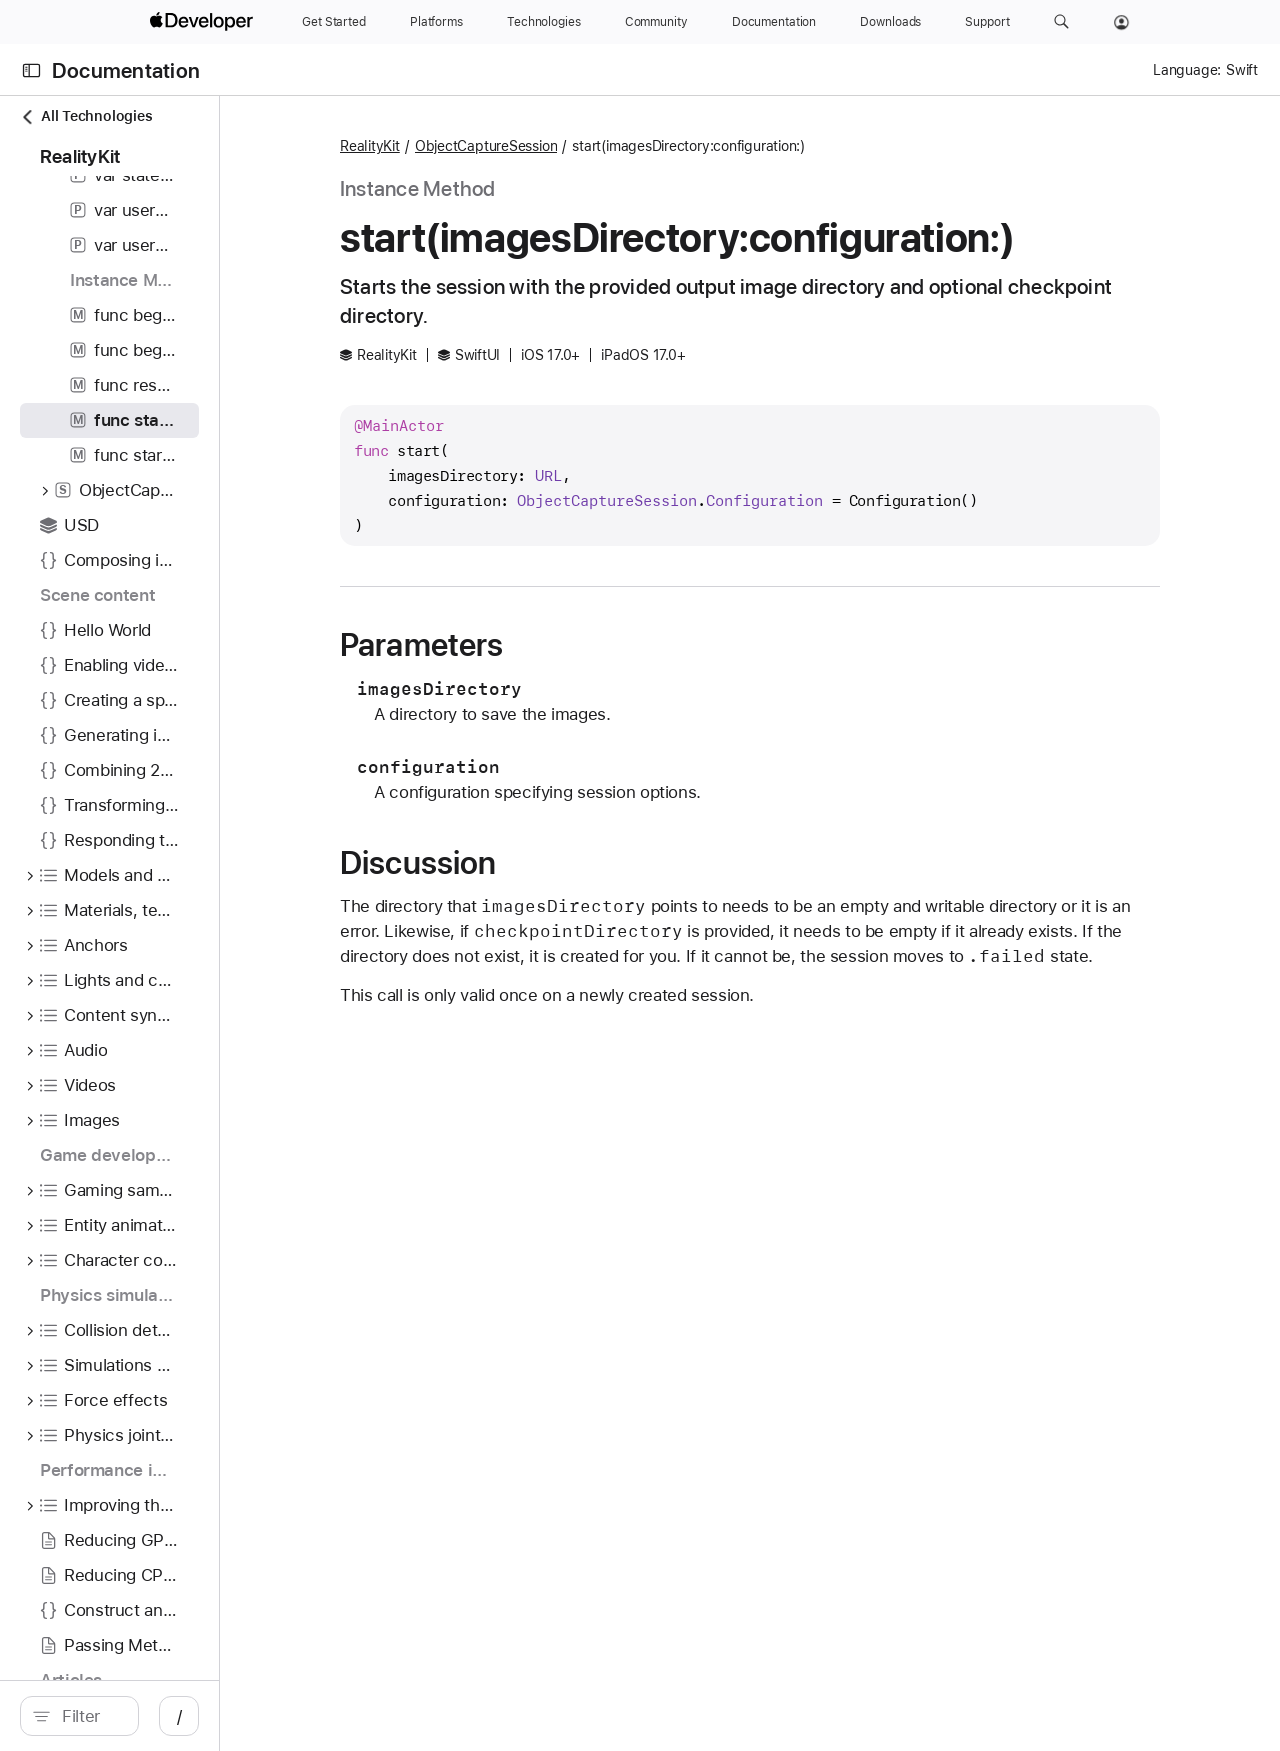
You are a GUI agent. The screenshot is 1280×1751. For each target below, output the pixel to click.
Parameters (561, 645)
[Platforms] (436, 22)
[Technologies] (544, 22)
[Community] (656, 22)
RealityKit (510, 146)
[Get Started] (334, 22)
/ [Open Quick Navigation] (359, 1716)
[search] (169, 1716)
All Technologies (86, 116)
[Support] (987, 22)
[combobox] (180, 1716)
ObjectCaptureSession (626, 146)
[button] (1061, 22)
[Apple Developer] (204, 22)
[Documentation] (774, 22)
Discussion (558, 863)
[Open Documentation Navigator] (31, 70)
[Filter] (180, 1716)
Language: (1187, 70)
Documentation (126, 70)
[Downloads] (890, 22)
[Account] (1121, 22)
